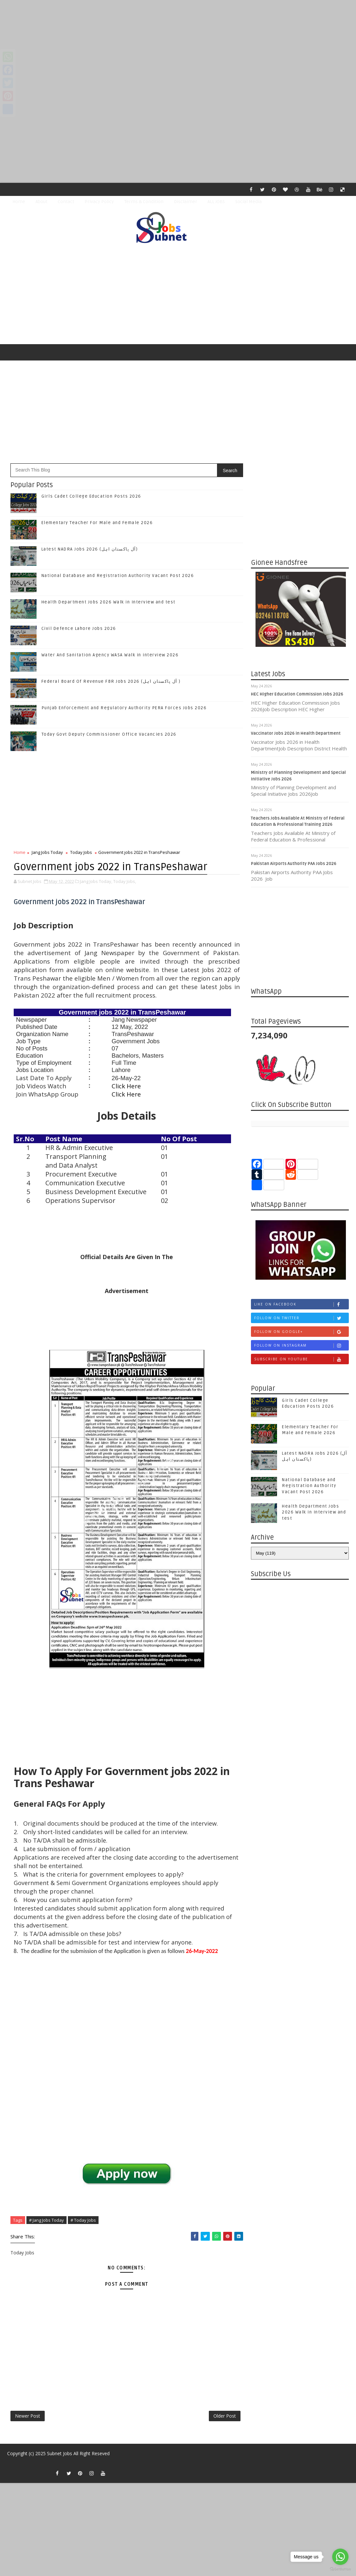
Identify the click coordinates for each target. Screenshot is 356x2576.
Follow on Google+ (301, 1331)
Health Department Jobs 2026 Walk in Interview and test (108, 602)
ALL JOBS (216, 201)
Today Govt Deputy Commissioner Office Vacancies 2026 (109, 734)
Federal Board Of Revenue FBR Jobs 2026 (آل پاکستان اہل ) (111, 681)
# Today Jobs (83, 2220)
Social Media (248, 201)
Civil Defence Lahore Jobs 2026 (78, 628)
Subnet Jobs (59, 2453)
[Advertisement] (178, 45)
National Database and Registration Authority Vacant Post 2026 (117, 575)
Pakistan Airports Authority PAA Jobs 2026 (293, 863)
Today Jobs (81, 852)
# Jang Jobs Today (46, 2220)
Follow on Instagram (301, 1345)
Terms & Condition (143, 201)
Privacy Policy (99, 201)
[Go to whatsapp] (340, 2557)
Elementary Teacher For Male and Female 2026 (97, 522)
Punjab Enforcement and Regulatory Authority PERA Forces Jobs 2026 (124, 708)
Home (18, 201)
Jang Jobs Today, (96, 881)
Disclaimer (185, 201)
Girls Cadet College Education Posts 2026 (91, 496)
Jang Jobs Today (47, 852)
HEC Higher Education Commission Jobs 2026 (297, 694)
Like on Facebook (301, 1304)
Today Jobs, (124, 881)
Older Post (224, 2416)
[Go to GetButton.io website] (340, 2569)
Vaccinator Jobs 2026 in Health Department (296, 733)
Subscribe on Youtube (301, 1359)
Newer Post (27, 2416)
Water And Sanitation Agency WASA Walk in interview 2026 (110, 655)
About (41, 201)
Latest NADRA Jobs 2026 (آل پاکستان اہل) (89, 549)
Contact (66, 201)
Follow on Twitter (301, 1318)
